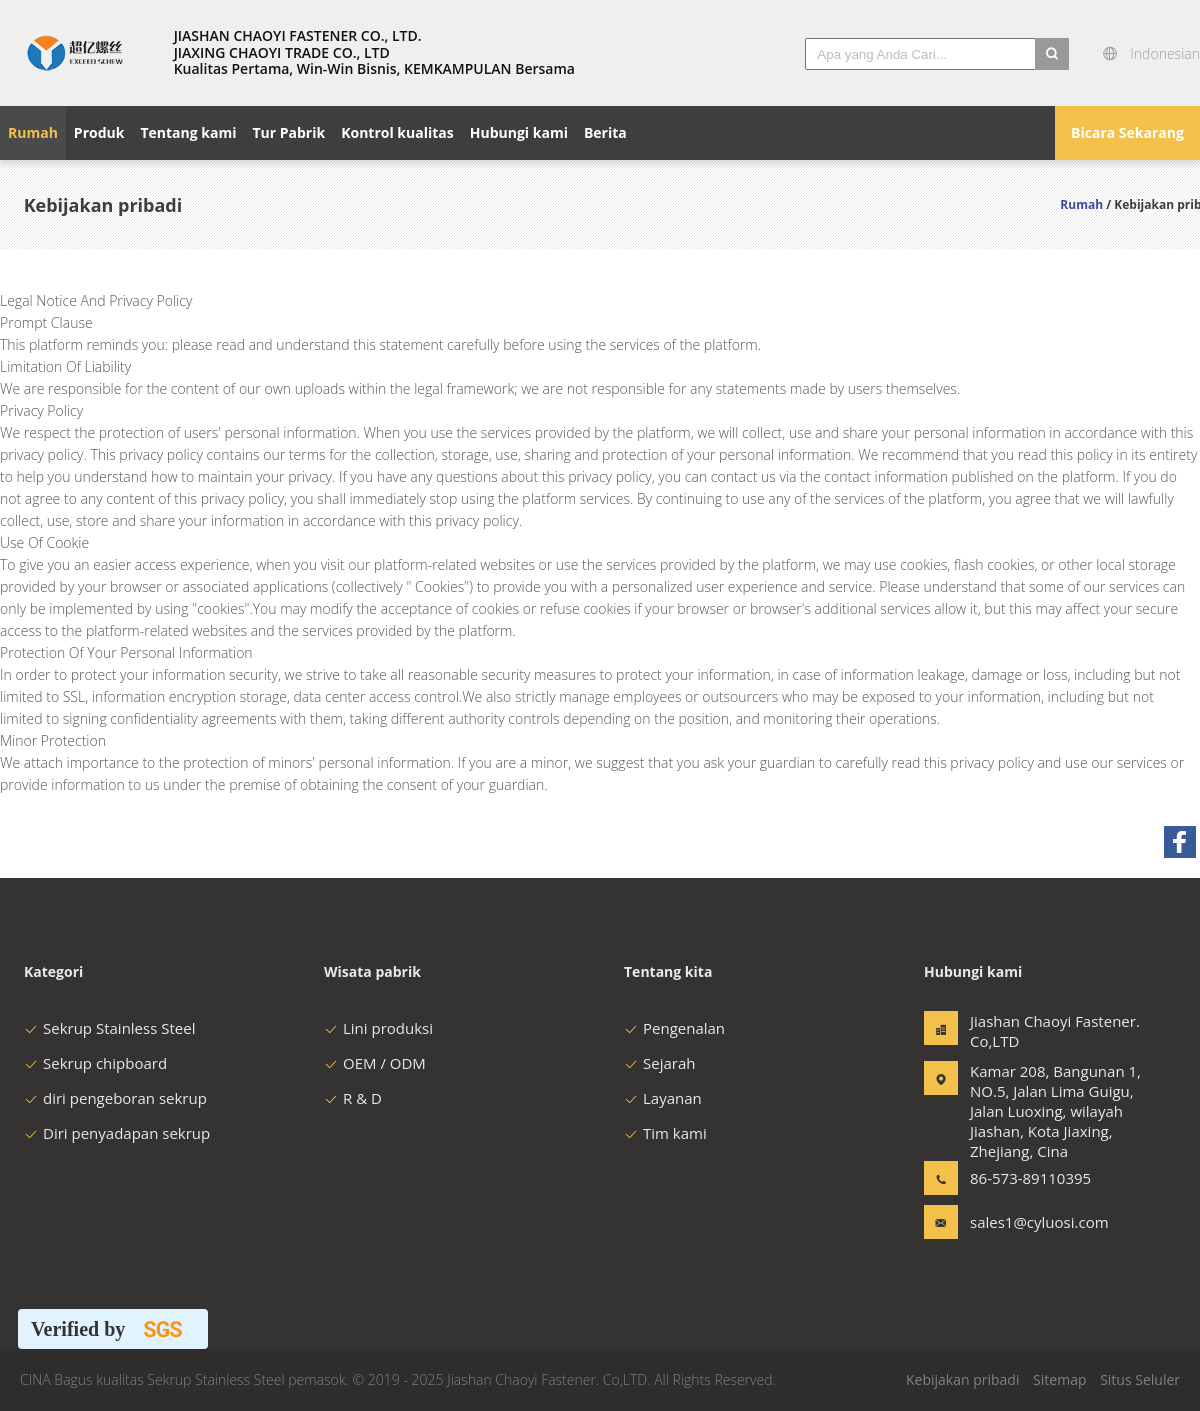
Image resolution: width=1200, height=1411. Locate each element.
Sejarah (659, 1063)
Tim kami (665, 1133)
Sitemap (1059, 1379)
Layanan (663, 1098)
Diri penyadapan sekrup (117, 1133)
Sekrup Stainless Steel (109, 1028)
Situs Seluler (1140, 1379)
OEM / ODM (375, 1063)
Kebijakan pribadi (962, 1379)
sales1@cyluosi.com (1033, 1222)
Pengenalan (674, 1028)
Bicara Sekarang (1127, 132)
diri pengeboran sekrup (115, 1098)
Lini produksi (378, 1028)
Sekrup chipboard (95, 1063)
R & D (353, 1098)
